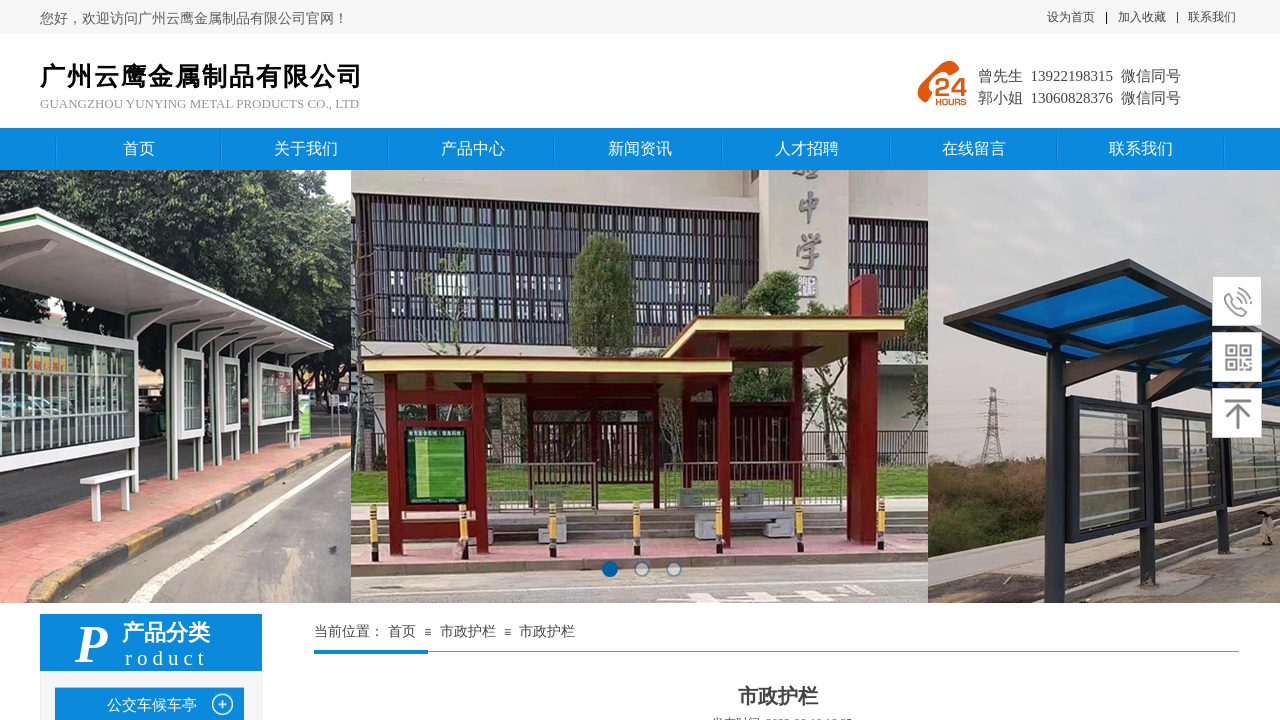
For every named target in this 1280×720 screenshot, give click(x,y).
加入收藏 (1142, 17)
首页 (402, 631)
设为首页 (1071, 17)
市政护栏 (468, 631)
